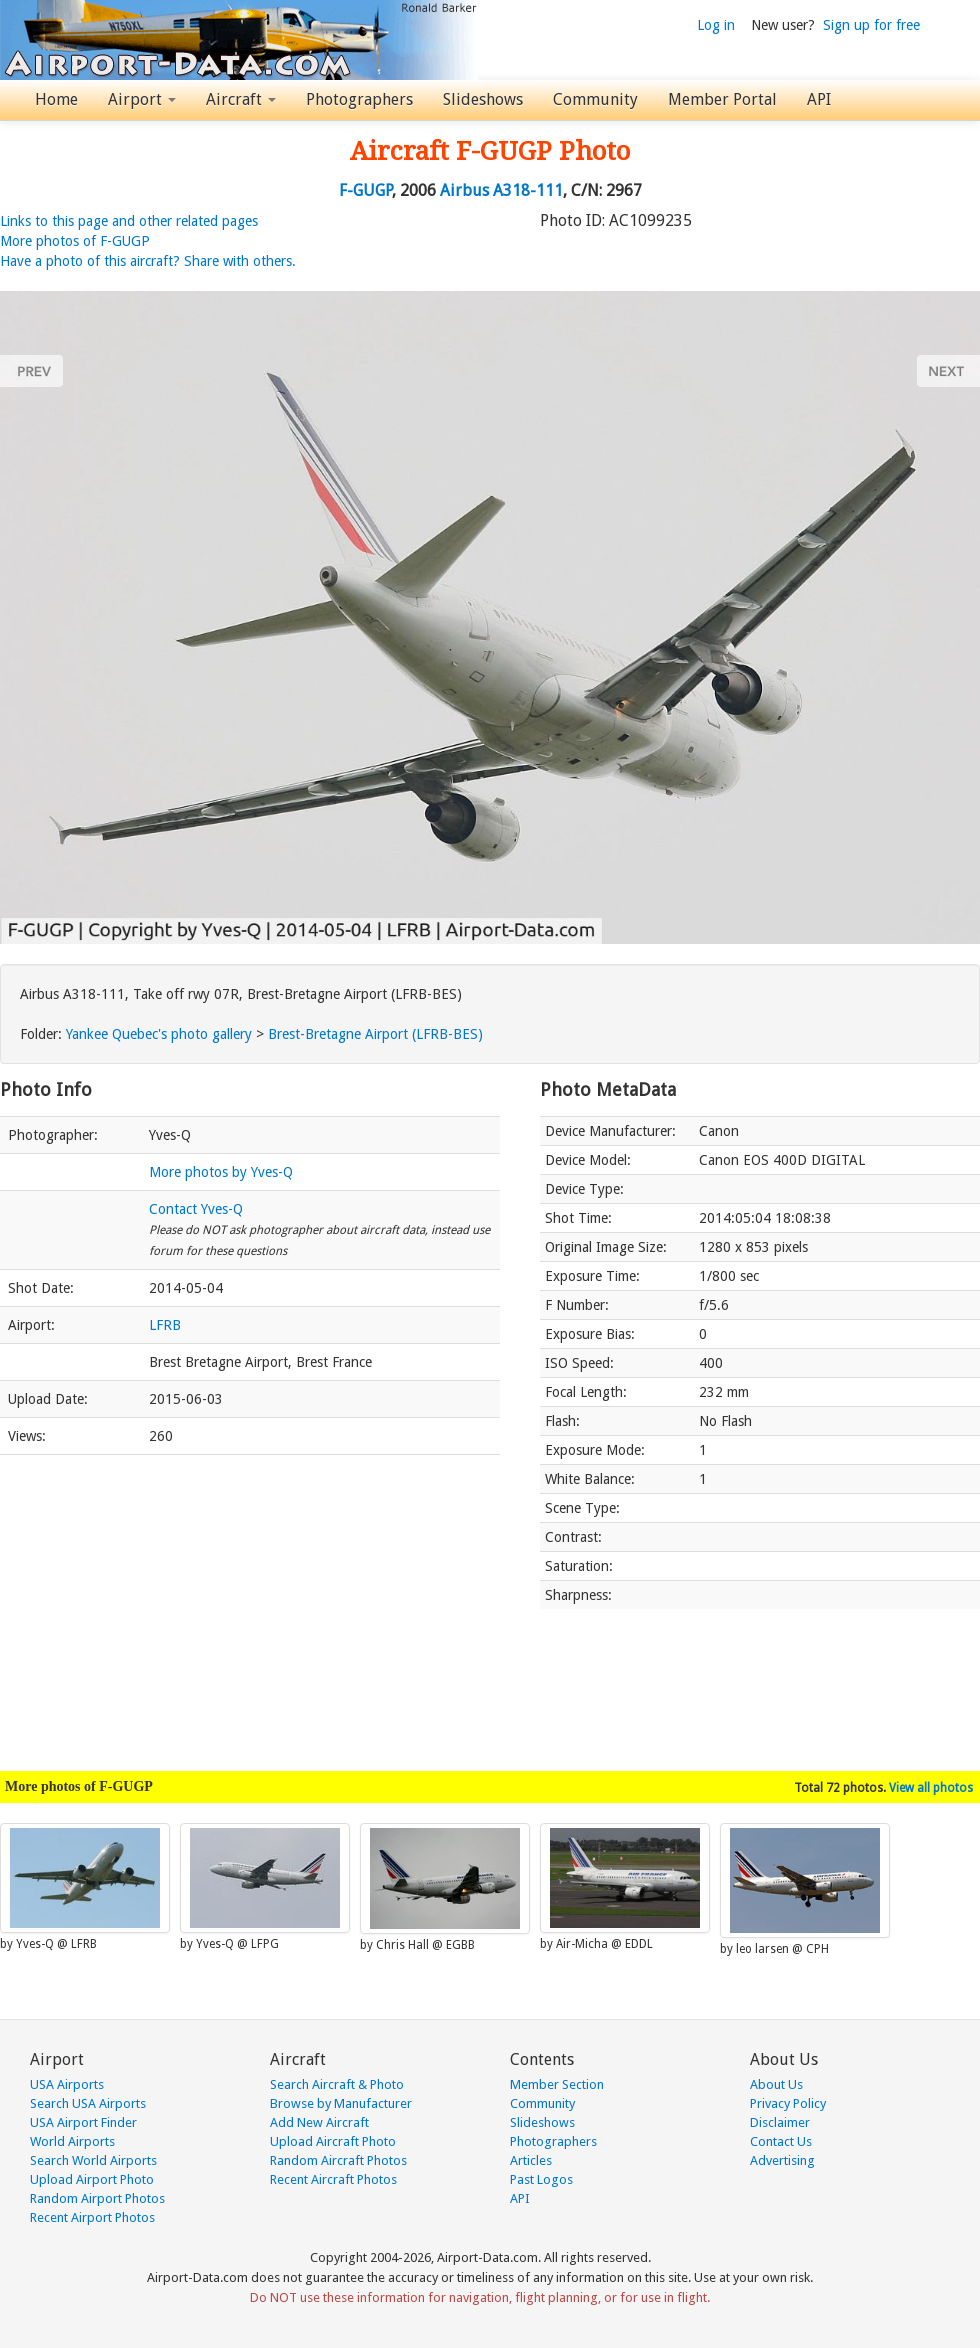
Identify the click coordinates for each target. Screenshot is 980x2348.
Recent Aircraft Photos (333, 2179)
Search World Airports (93, 2160)
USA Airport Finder (83, 2122)
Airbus (464, 190)
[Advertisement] (250, 1603)
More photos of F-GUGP (75, 241)
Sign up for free (871, 25)
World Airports (72, 2141)
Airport (142, 99)
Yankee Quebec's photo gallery (159, 1034)
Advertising (782, 2160)
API (819, 99)
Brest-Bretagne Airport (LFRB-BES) (375, 1034)
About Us (776, 2084)
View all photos (931, 1788)
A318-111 (528, 190)
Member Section (557, 2084)
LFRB (165, 1325)
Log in (716, 25)
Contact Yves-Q (196, 1209)
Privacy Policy (788, 2103)
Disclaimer (780, 2122)
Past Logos (541, 2179)
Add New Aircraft (319, 2122)
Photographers (359, 99)
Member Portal (722, 99)
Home (56, 99)
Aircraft (241, 99)
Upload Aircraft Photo (333, 2141)
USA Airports (67, 2084)
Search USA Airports (88, 2103)
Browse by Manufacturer (341, 2103)
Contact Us (781, 2141)
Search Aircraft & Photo (337, 2084)
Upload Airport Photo (92, 2179)
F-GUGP (365, 190)
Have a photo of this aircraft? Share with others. (148, 261)
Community (595, 99)
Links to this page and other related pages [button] (129, 221)
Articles (531, 2160)
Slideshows (483, 99)
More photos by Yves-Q (221, 1172)
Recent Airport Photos (92, 2217)
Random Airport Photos (97, 2198)
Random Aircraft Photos (338, 2160)
